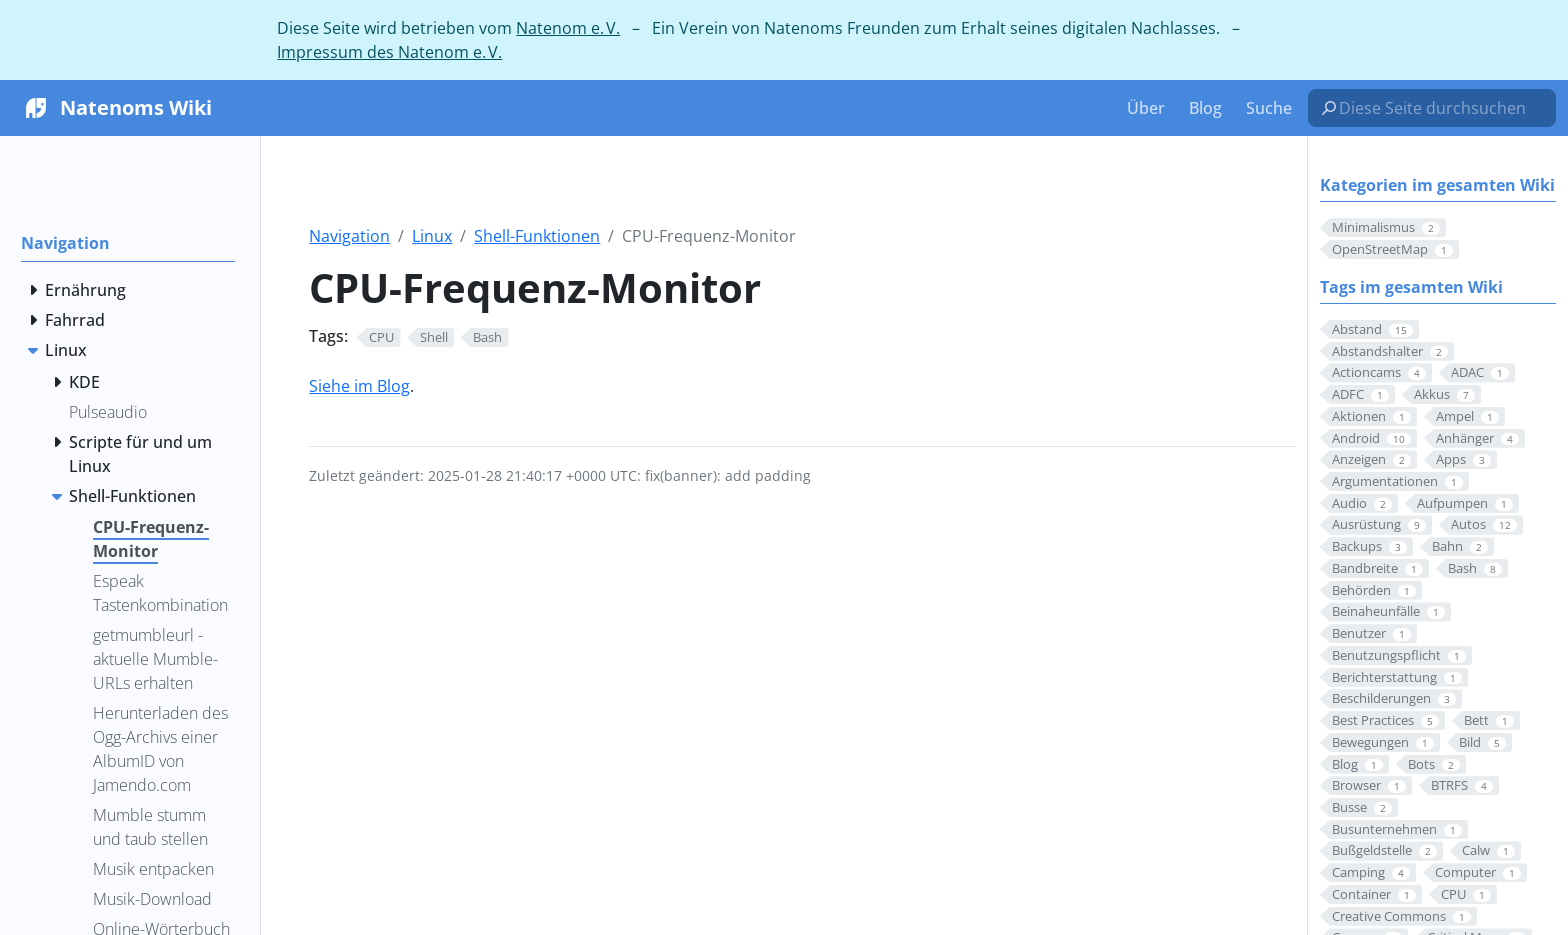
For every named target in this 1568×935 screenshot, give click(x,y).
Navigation (349, 236)
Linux (432, 236)
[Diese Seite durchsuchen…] (1440, 108)
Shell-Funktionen (537, 236)
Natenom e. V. (568, 28)
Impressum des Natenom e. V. (389, 52)
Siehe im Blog (359, 386)
